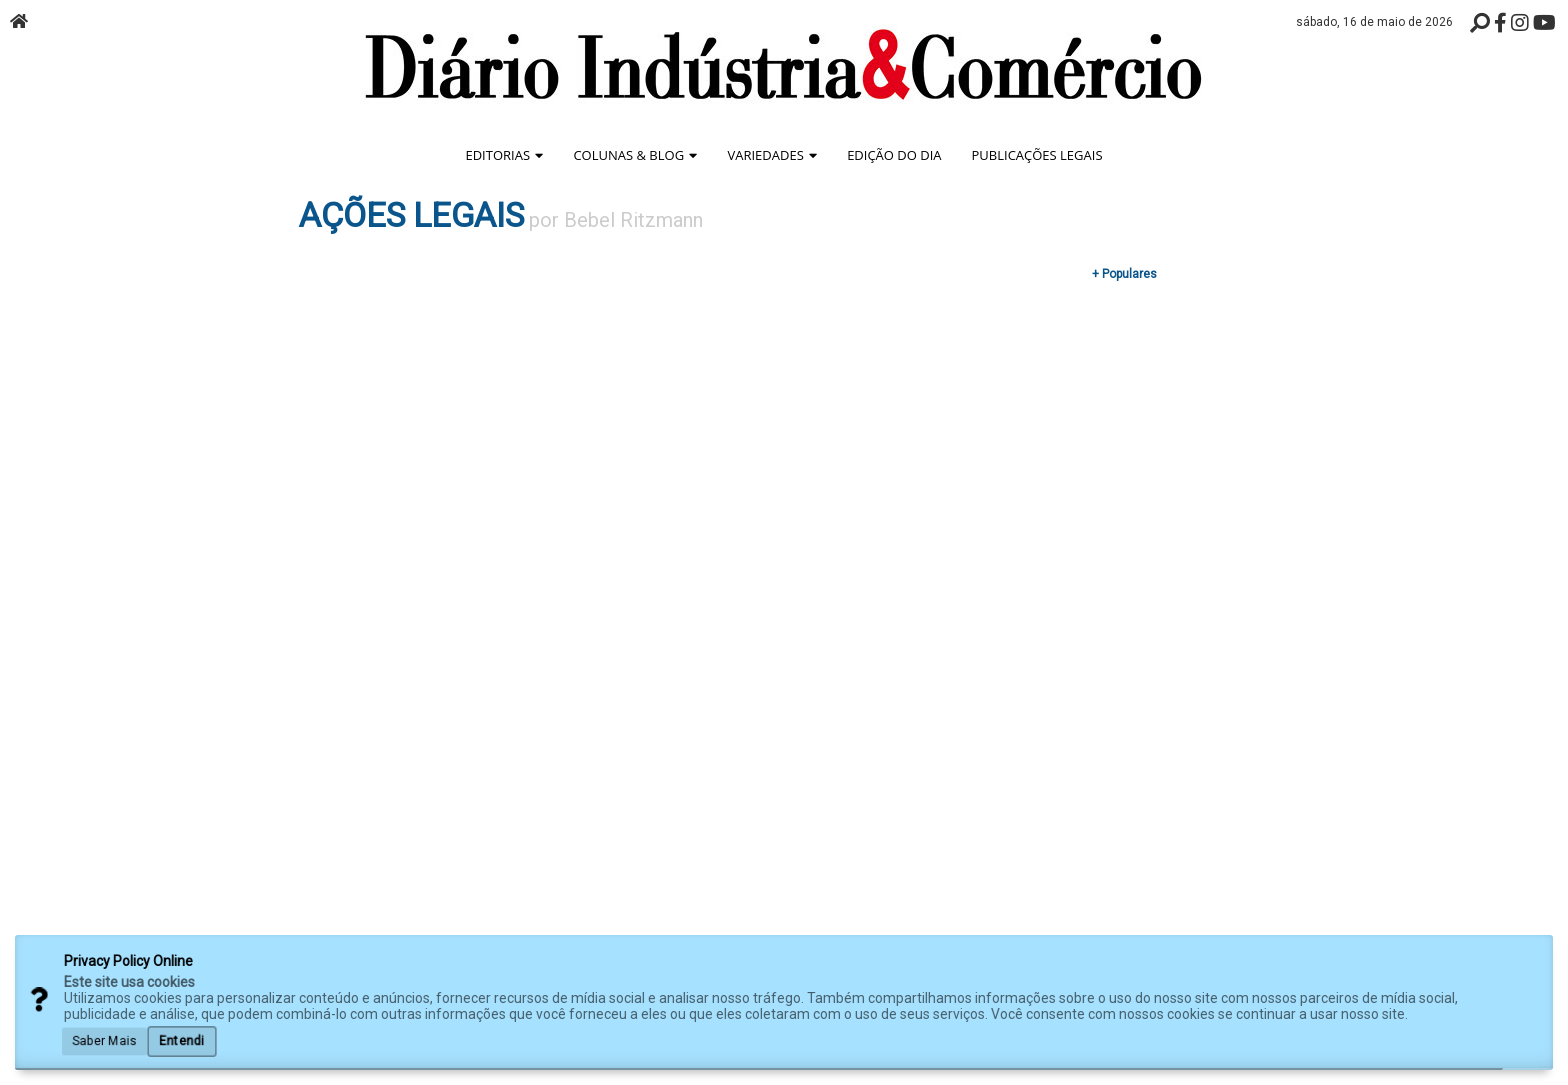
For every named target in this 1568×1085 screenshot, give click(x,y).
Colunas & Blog (635, 155)
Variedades (772, 155)
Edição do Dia (894, 155)
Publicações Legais (1037, 155)
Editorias (504, 155)
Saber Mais (104, 1040)
